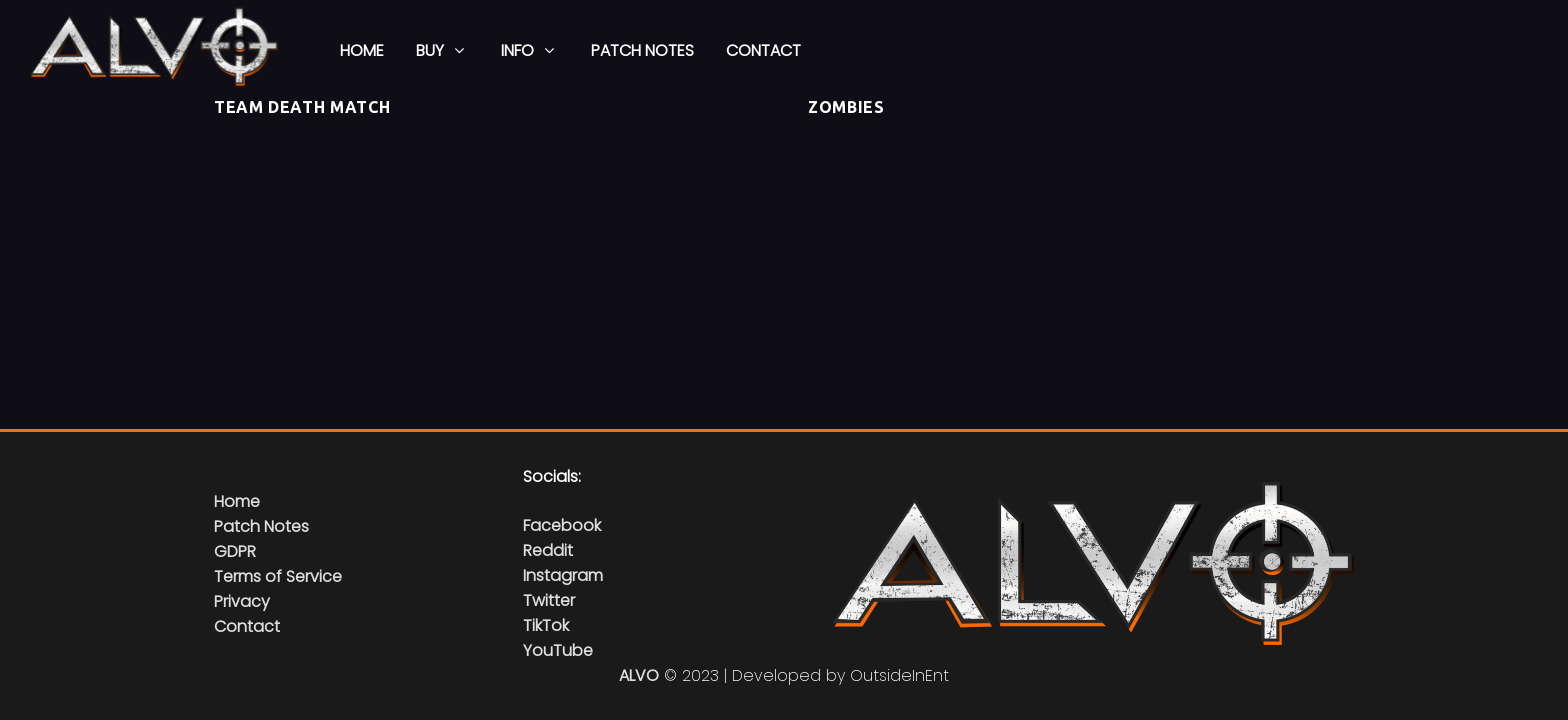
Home (237, 501)
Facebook (562, 525)
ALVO (639, 675)
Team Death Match (302, 107)
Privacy (242, 601)
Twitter (549, 600)
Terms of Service (278, 576)
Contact (247, 626)
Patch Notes (261, 526)
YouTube (558, 650)
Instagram (563, 575)
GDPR (235, 551)
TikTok (546, 625)
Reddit (548, 550)
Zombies (846, 107)
